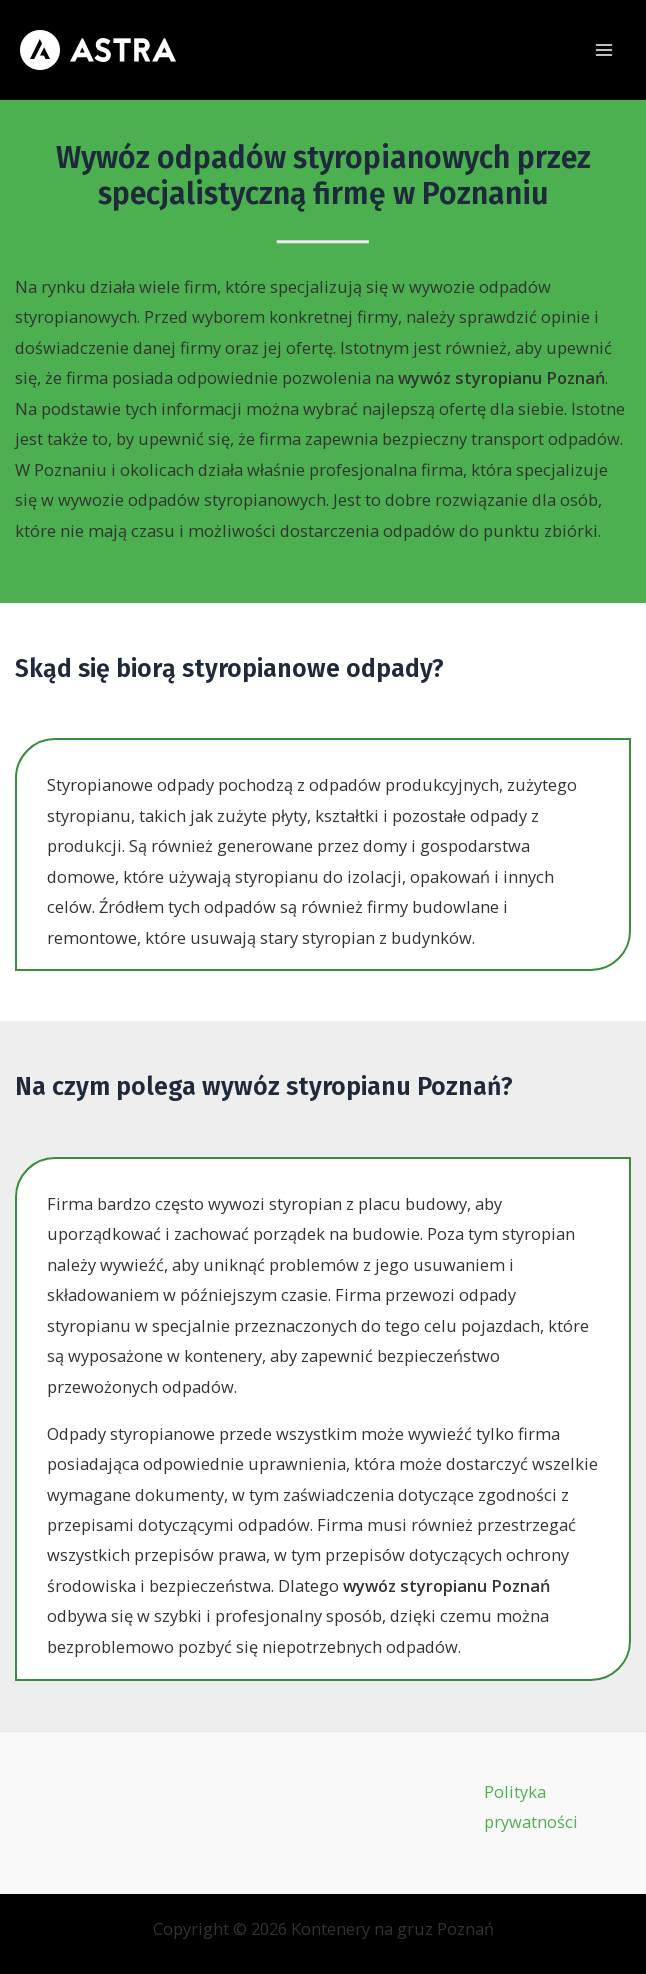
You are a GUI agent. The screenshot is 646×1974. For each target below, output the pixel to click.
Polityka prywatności (531, 1806)
